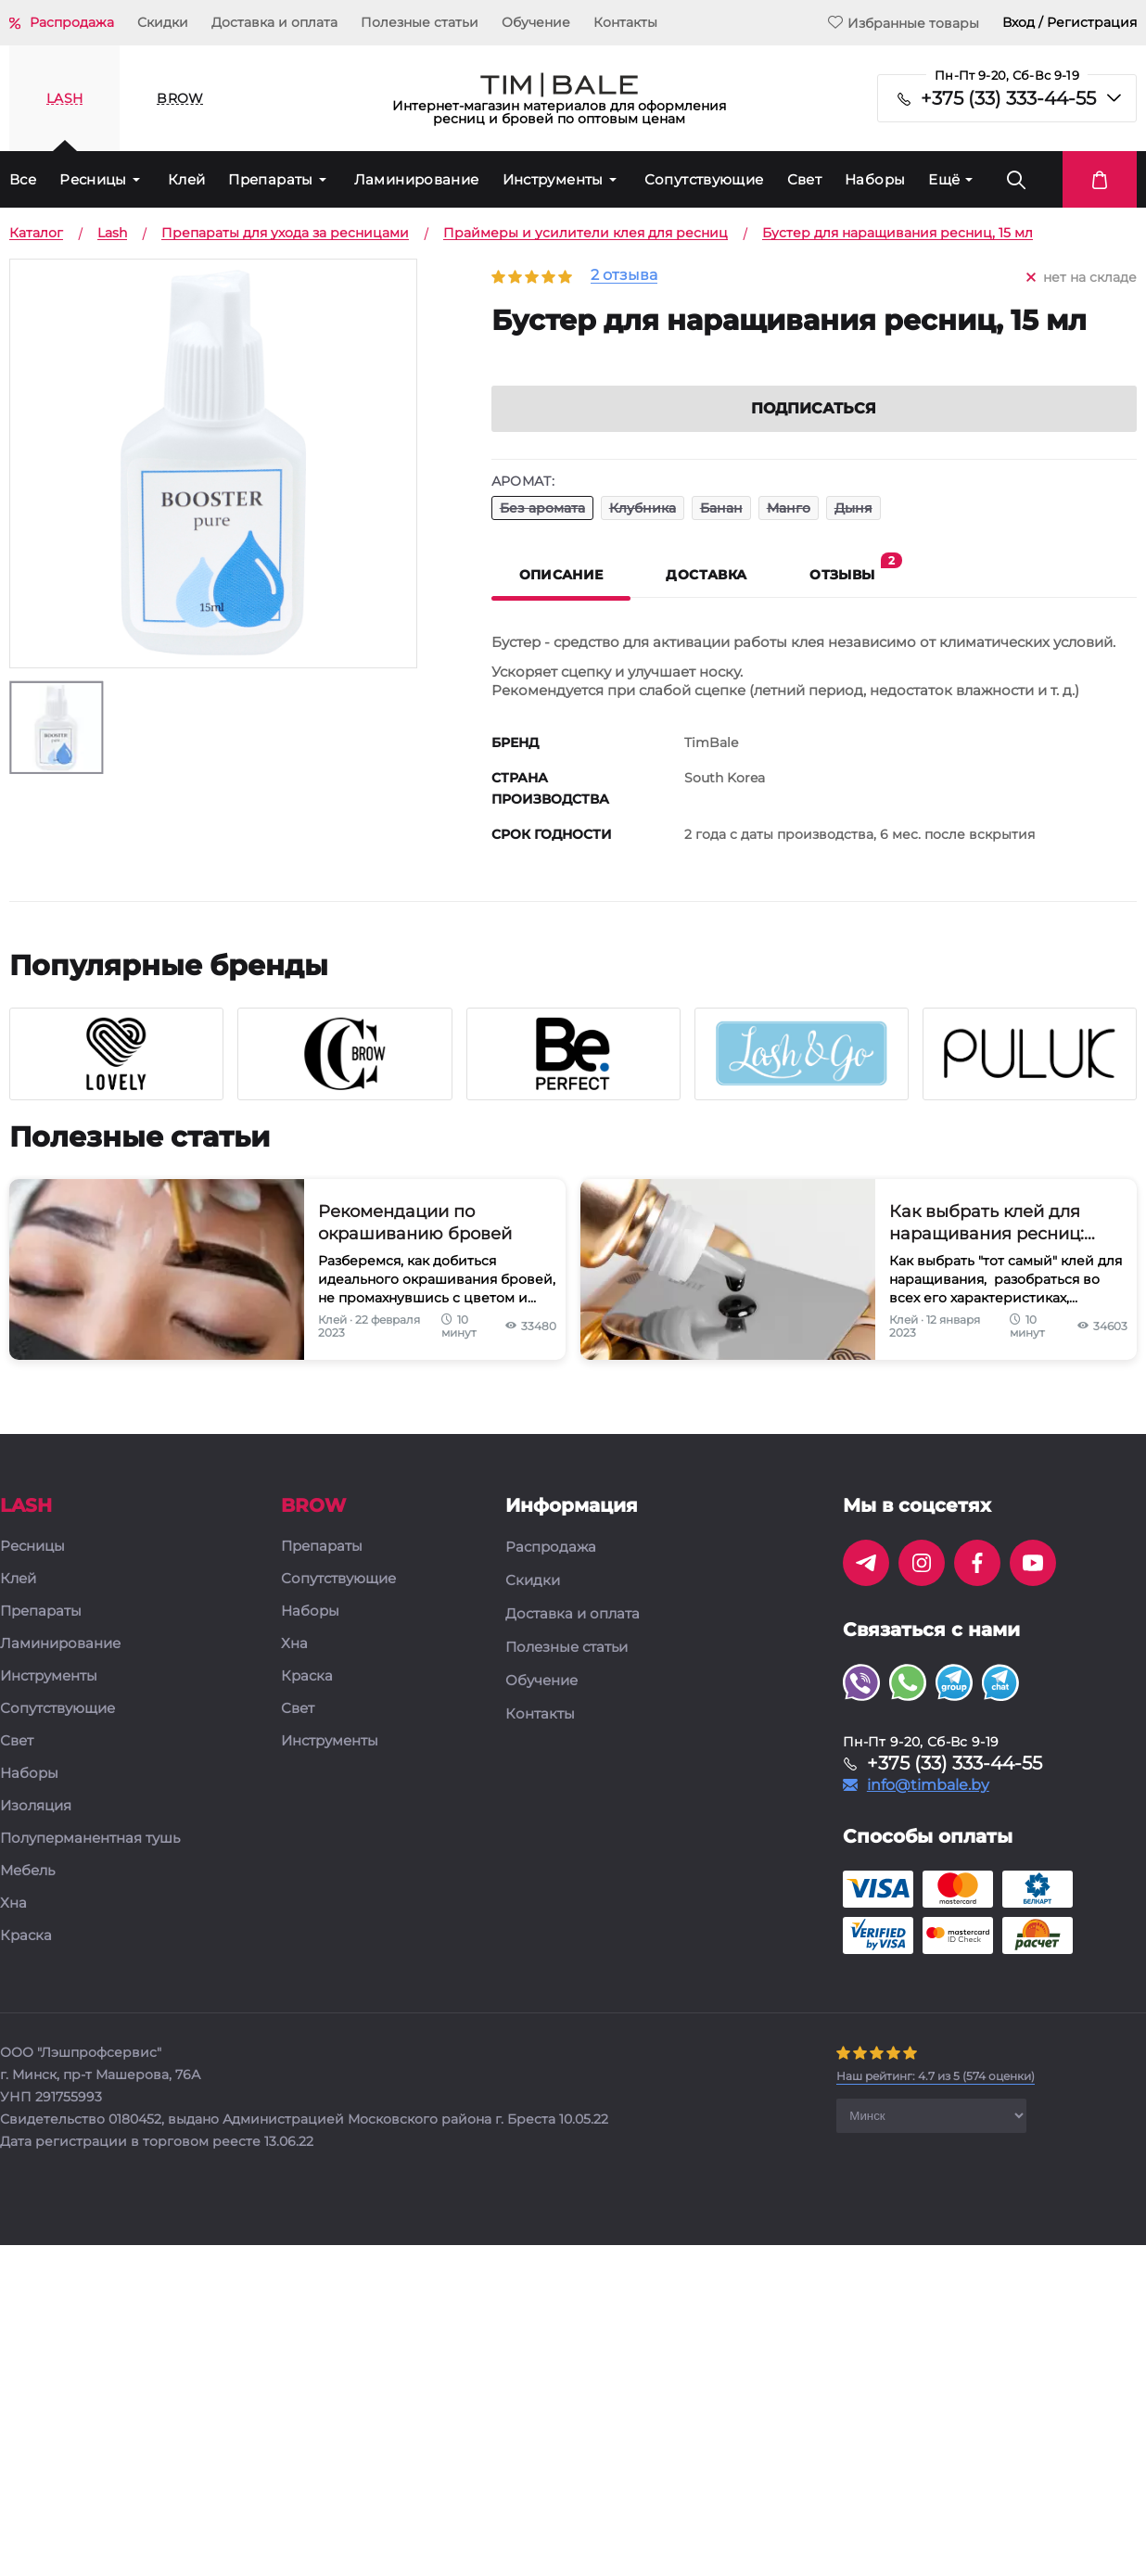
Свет (804, 179)
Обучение (536, 22)
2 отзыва (624, 276)
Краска (26, 1961)
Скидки (162, 22)
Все (22, 179)
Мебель (27, 1896)
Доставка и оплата (274, 22)
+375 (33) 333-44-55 (1008, 98)
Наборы (875, 179)
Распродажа (72, 22)
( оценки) (935, 2101)
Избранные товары (903, 23)
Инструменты (553, 179)
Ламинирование (416, 179)
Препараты (270, 179)
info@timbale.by (928, 1810)
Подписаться (813, 433)
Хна (13, 1928)
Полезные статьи (419, 22)
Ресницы (93, 179)
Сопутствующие (704, 179)
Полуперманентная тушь (90, 1864)
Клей (187, 179)
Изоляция (35, 1831)
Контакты (625, 22)
